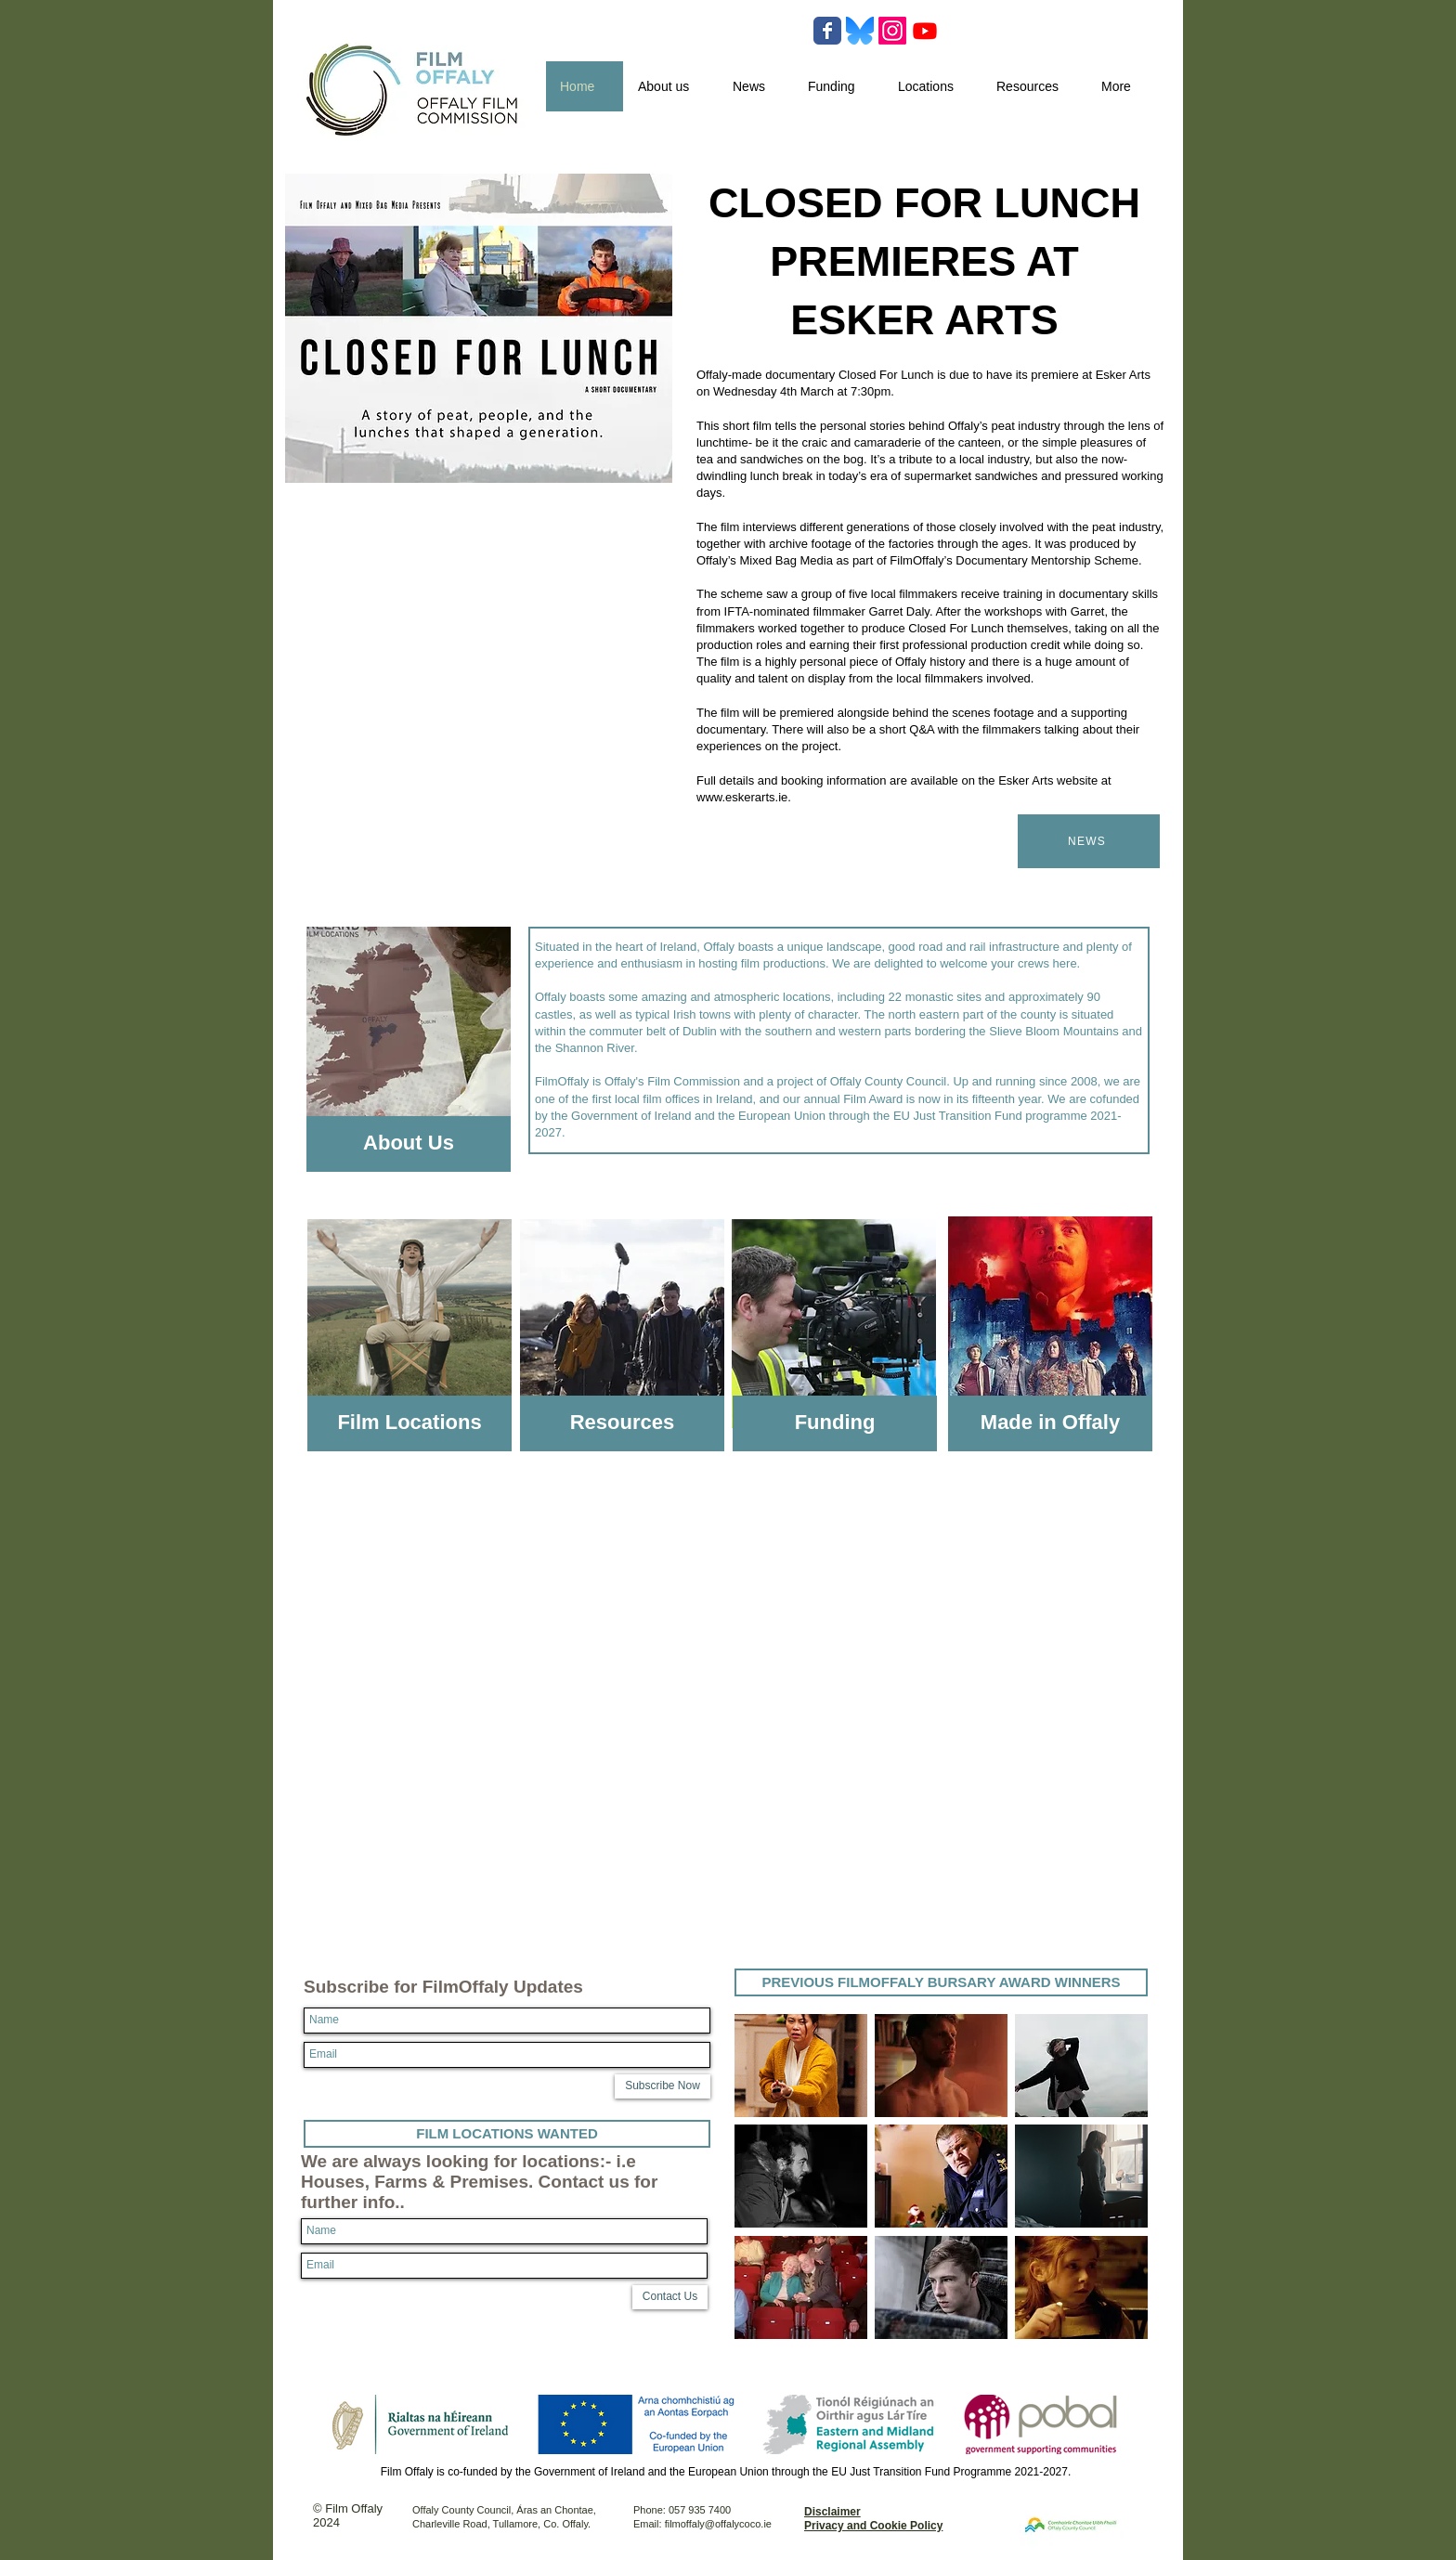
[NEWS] (1089, 841)
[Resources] (622, 1423)
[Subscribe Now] (662, 2086)
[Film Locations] (409, 1423)
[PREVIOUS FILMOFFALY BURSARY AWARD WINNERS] (941, 1982)
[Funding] (835, 1423)
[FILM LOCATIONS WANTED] (507, 2134)
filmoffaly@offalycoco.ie (718, 2523)
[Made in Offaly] (1050, 1423)
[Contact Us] (670, 2297)
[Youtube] (925, 31)
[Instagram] (892, 31)
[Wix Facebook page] (827, 31)
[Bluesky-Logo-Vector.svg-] (860, 31)
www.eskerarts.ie (741, 797)
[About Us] (408, 1144)
